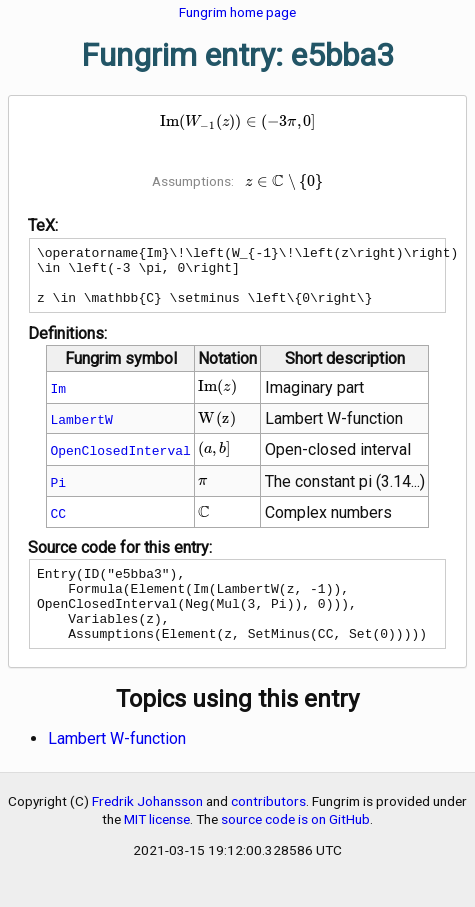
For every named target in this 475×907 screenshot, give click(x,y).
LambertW (81, 431)
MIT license (157, 846)
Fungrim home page (237, 12)
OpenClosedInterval (120, 462)
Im (58, 400)
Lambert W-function (117, 765)
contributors (268, 828)
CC (58, 525)
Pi (58, 494)
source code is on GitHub (295, 846)
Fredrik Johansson (147, 828)
